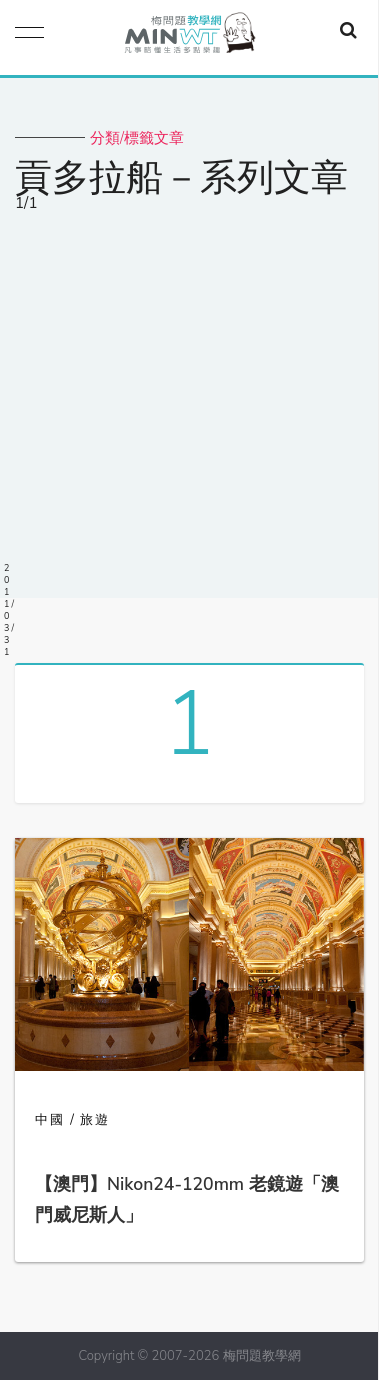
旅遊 (95, 1120)
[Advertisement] (189, 410)
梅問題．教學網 (189, 37)
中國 (50, 1120)
